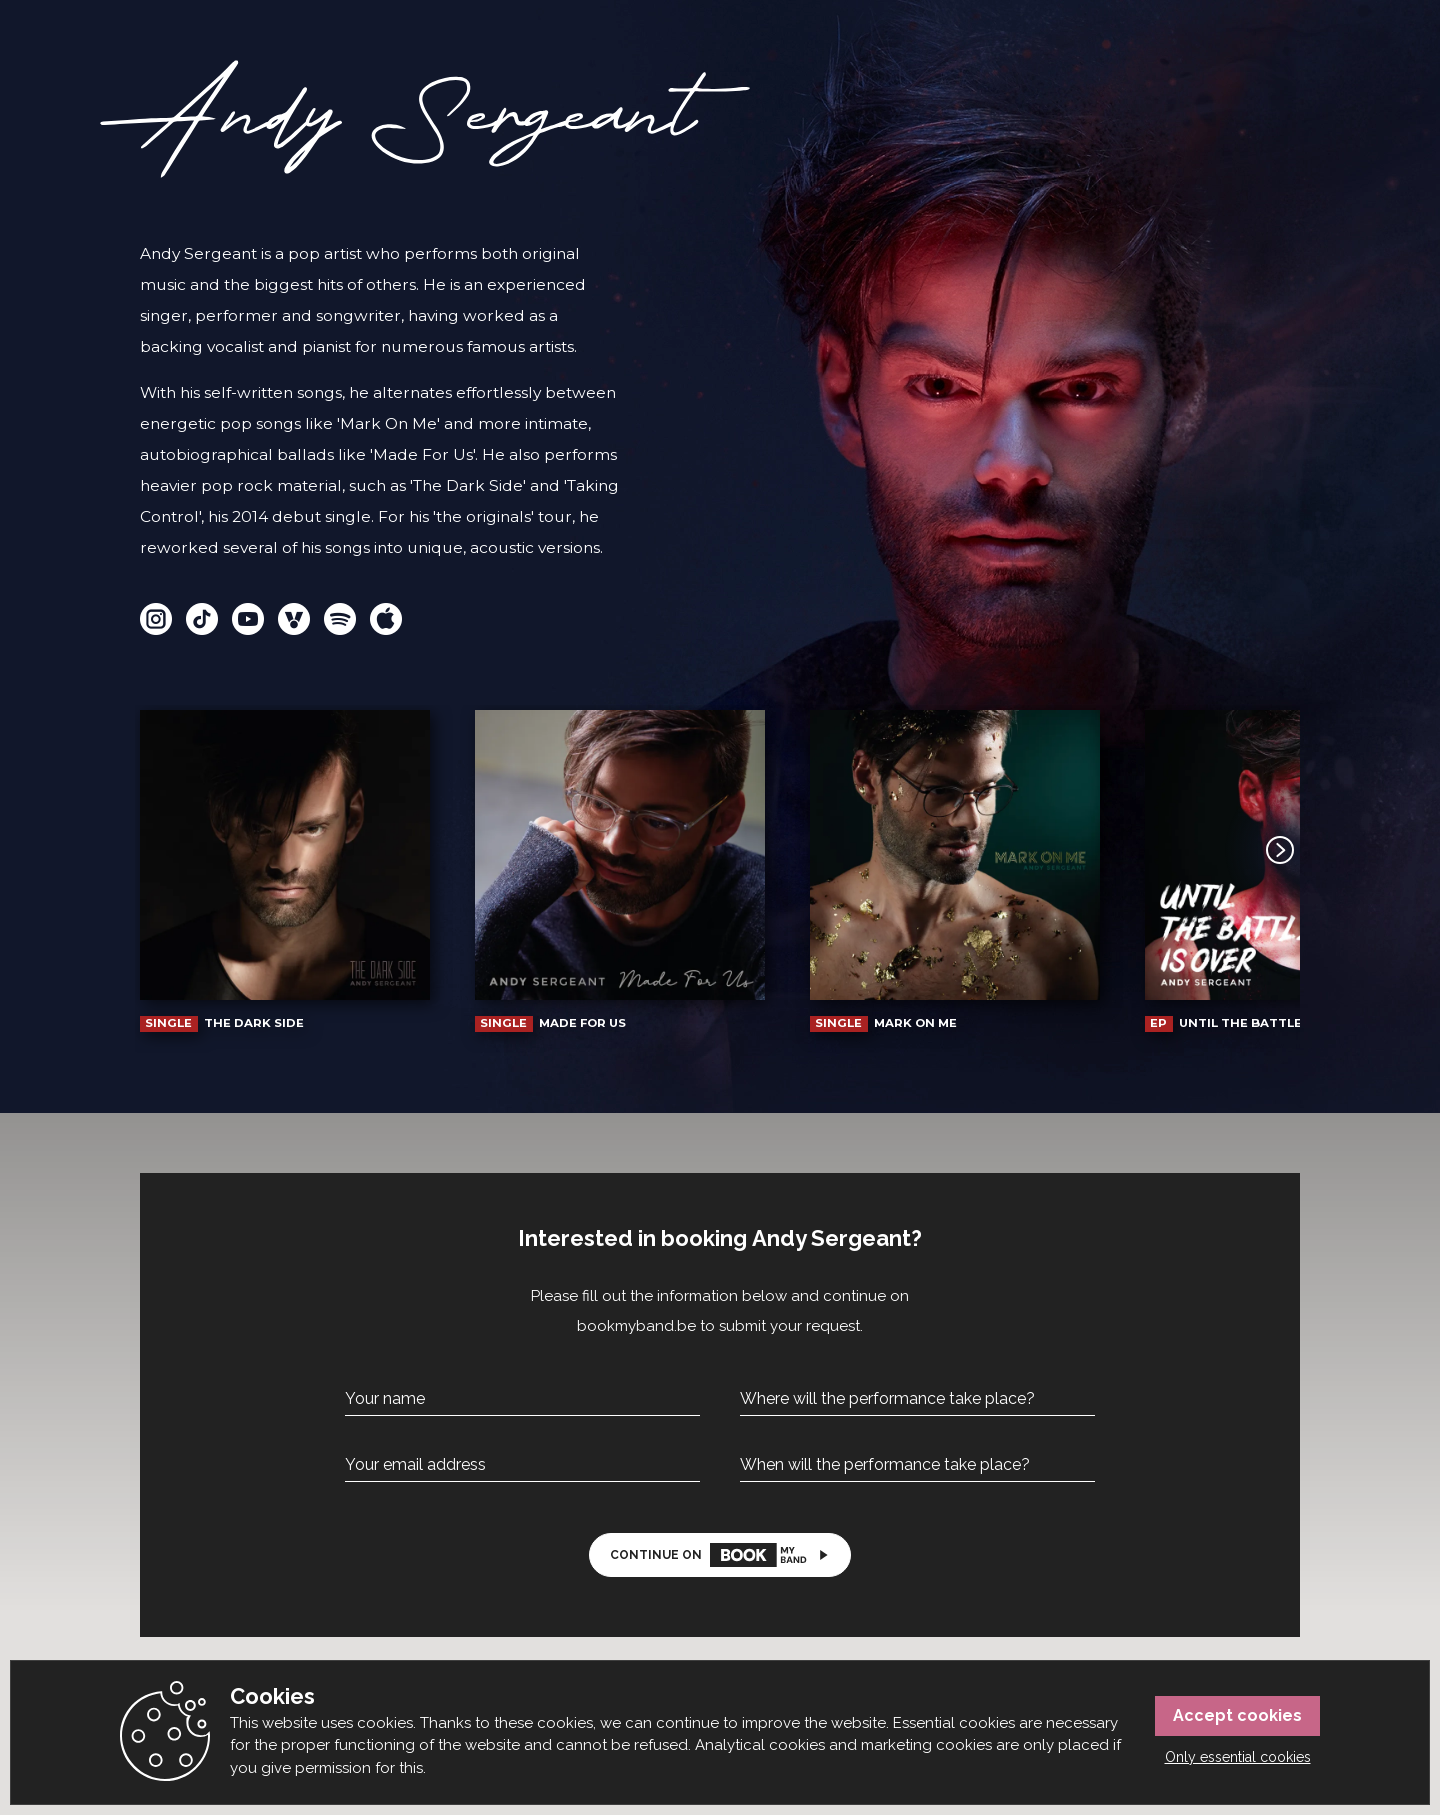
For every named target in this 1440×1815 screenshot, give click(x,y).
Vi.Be (294, 619)
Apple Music (386, 619)
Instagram (156, 619)
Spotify (340, 619)
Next (1262, 850)
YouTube (248, 619)
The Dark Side (285, 871)
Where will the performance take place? (887, 1399)
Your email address (415, 1465)
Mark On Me (955, 871)
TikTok (202, 619)
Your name (385, 1399)
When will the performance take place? (885, 1465)
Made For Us (620, 871)
